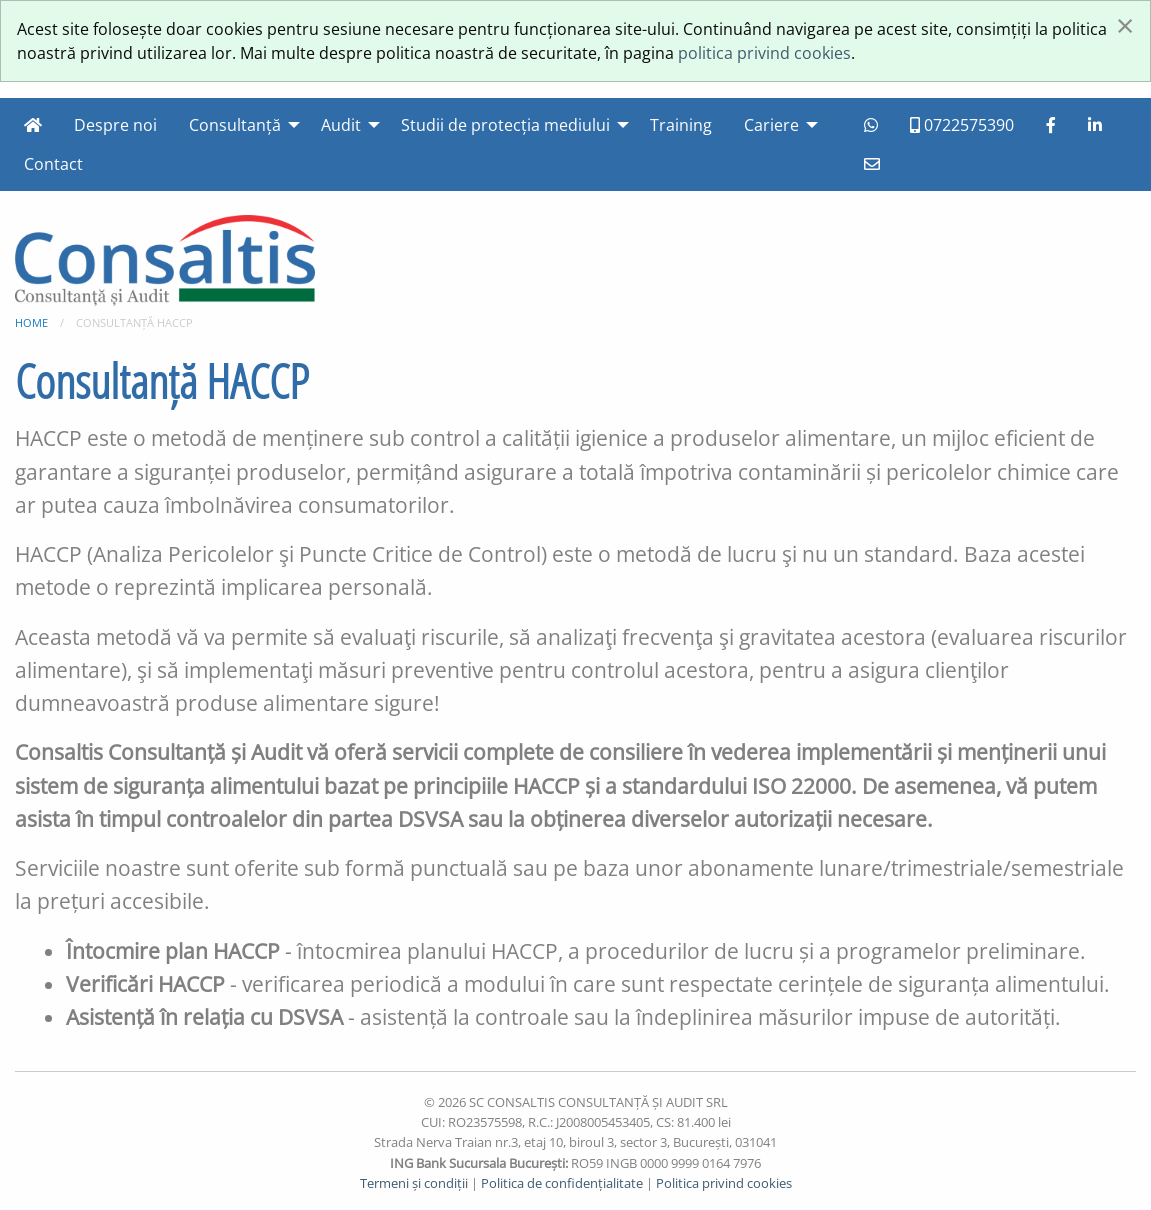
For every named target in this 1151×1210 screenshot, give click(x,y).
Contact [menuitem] (53, 164)
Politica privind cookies (724, 1183)
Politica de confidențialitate (562, 1183)
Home (31, 322)
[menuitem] (33, 125)
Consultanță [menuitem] (235, 125)
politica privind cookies (764, 53)
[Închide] (1125, 25)
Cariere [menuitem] (771, 125)
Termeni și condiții (414, 1183)
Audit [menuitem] (341, 125)
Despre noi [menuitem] (115, 125)
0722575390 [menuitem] (962, 125)
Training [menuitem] (681, 125)
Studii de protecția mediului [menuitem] (505, 125)
